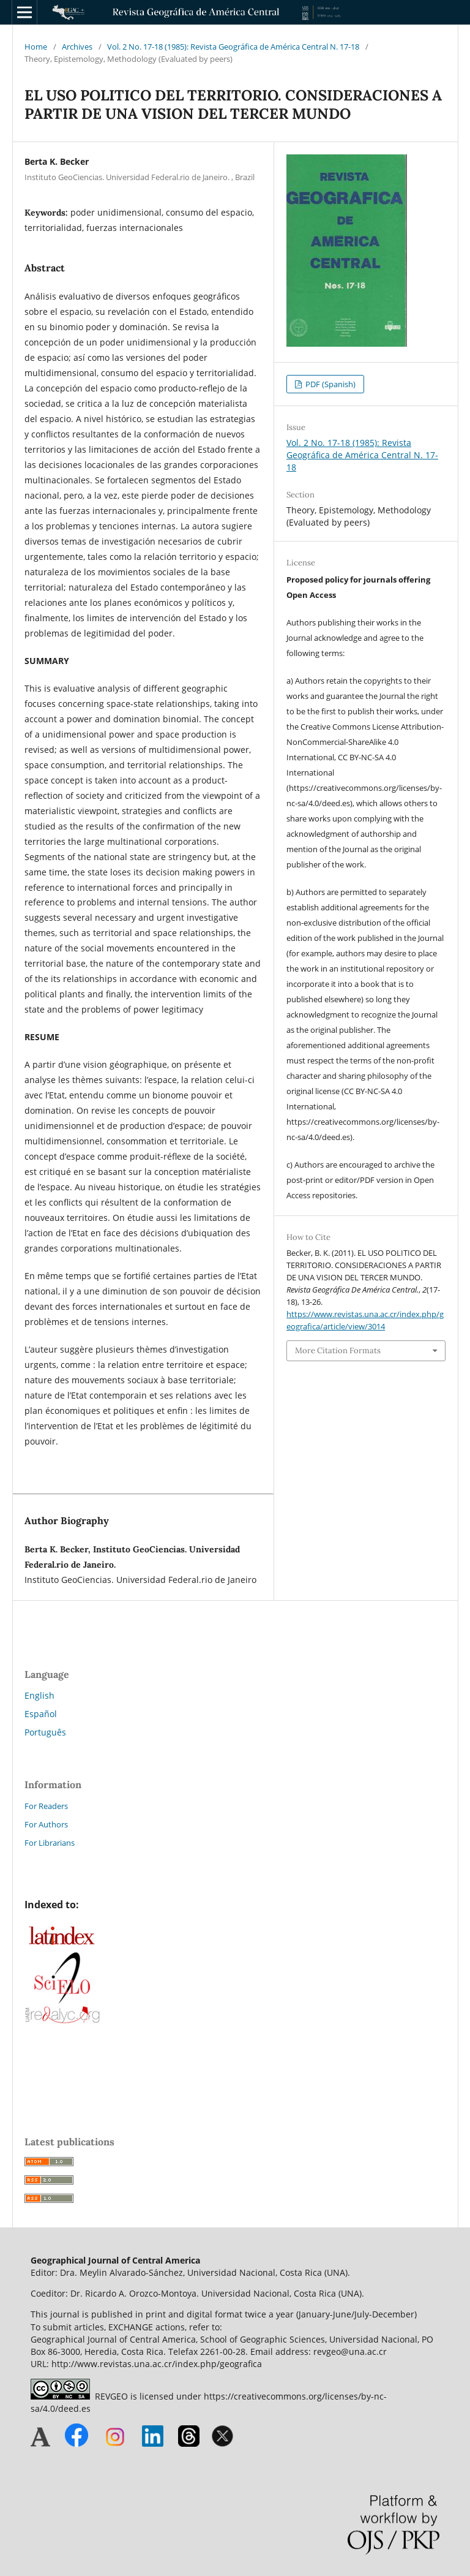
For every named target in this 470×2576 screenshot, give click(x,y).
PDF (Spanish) (330, 384)
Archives (77, 46)
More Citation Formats (338, 1350)
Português (45, 1732)
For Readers (46, 1805)
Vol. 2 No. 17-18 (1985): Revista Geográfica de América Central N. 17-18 (233, 46)
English (39, 1695)
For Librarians (49, 1842)
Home (35, 46)
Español (40, 1714)
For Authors (46, 1824)
